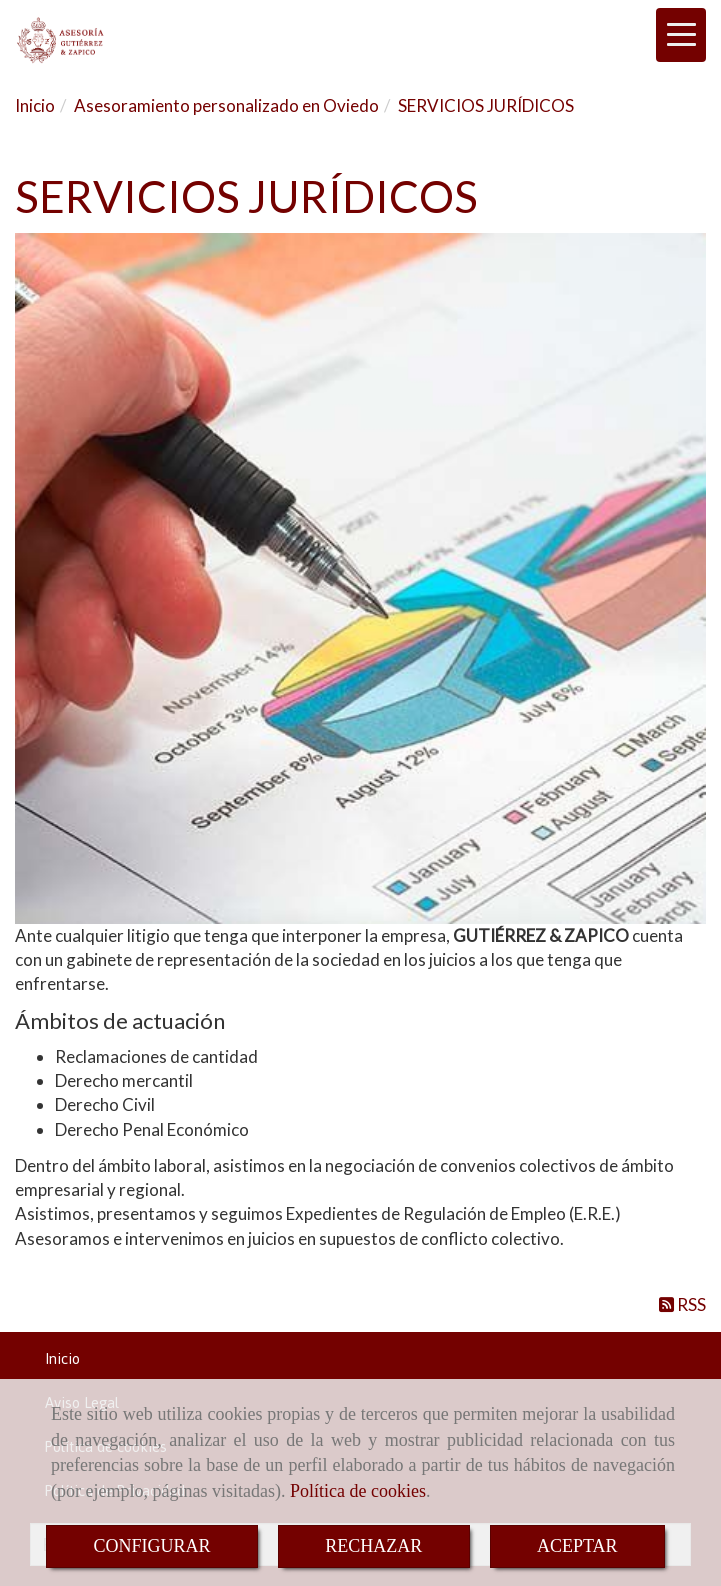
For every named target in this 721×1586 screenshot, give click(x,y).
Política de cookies (358, 1491)
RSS (682, 1304)
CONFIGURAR (151, 1546)
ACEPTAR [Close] (577, 1546)
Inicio (62, 1358)
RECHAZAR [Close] (373, 1546)
